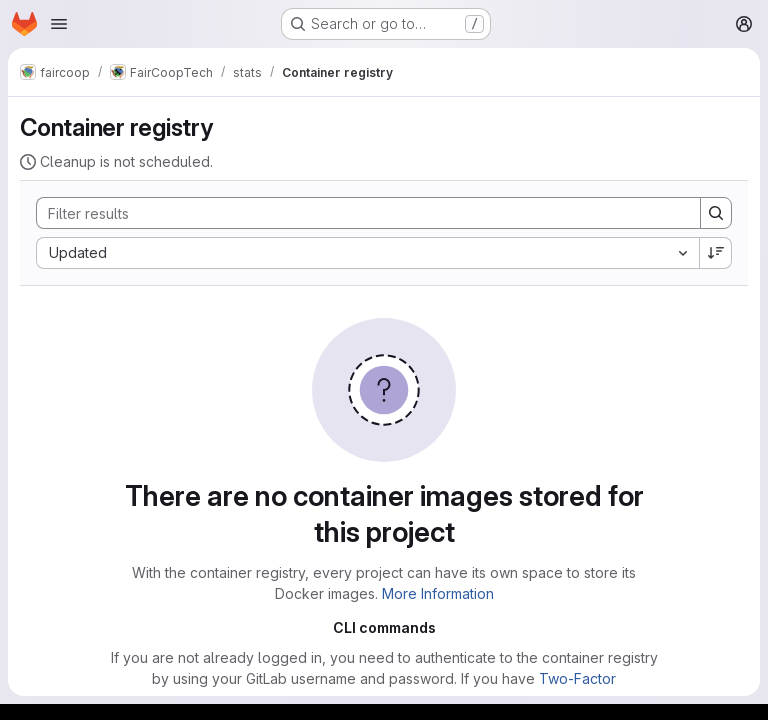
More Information (438, 593)
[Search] (358, 213)
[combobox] (367, 253)
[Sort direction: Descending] (716, 253)
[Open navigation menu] (59, 24)
